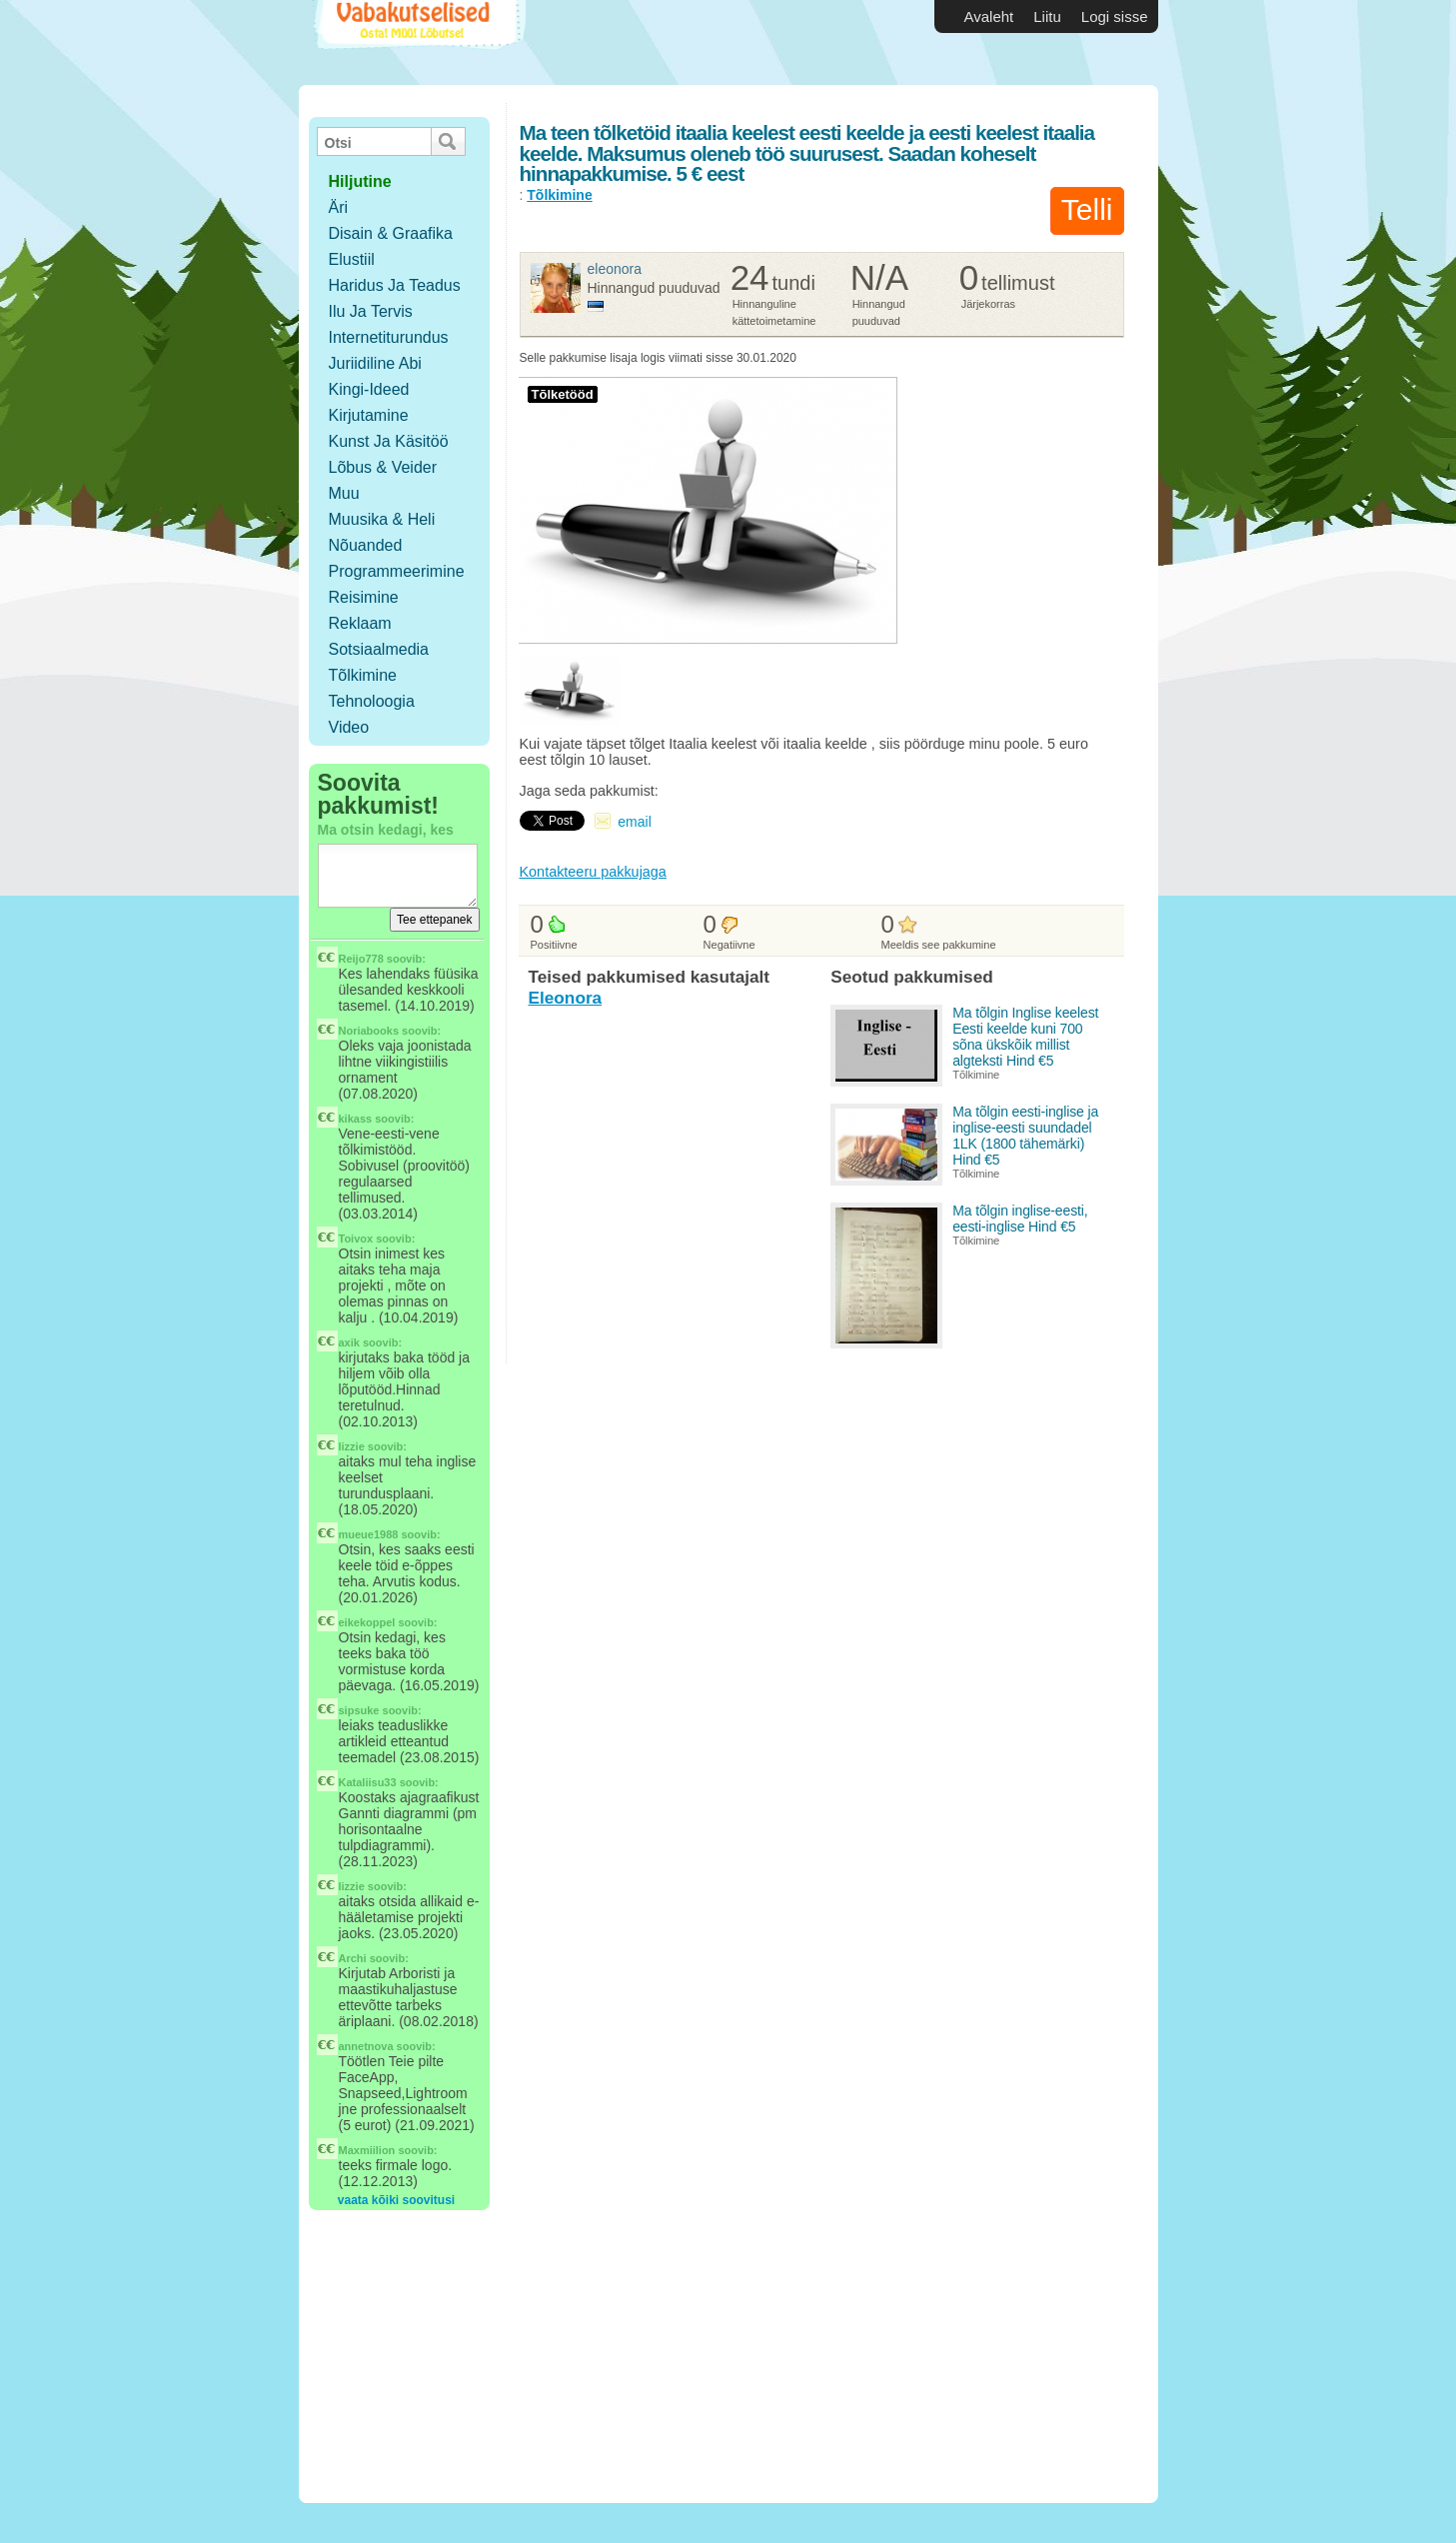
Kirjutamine (369, 415)
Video (349, 727)
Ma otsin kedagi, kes (386, 830)
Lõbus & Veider (383, 467)
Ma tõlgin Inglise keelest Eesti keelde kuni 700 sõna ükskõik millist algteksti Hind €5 (1025, 1037)
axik (349, 1342)
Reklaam (360, 623)
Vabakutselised (417, 42)
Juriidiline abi (375, 363)
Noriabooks (369, 1031)
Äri (339, 207)
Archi (353, 1958)
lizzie (352, 1446)
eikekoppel (367, 1622)
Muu (344, 493)
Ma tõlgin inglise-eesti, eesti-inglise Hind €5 (1019, 1219)
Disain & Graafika (391, 233)
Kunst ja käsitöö (389, 441)
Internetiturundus (389, 337)
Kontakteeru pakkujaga (593, 872)
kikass (356, 1119)
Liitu (1047, 16)
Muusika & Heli (382, 519)
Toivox (356, 1239)
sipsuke (359, 1710)
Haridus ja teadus (395, 285)
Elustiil (352, 259)
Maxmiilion (367, 2150)
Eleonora (615, 269)
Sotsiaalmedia (379, 649)
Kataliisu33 (368, 1782)
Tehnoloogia (372, 701)
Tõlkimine (363, 675)
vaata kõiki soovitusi (396, 2200)
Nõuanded (366, 545)
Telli (1087, 209)
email (634, 822)
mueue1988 (369, 1534)
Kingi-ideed (369, 389)
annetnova (366, 2046)
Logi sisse (1114, 16)
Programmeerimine (397, 571)
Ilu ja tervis (371, 311)
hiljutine (360, 181)
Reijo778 (361, 959)
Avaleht (989, 16)
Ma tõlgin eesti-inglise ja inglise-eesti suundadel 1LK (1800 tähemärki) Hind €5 (1025, 1136)
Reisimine (364, 597)
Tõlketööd (563, 394)
